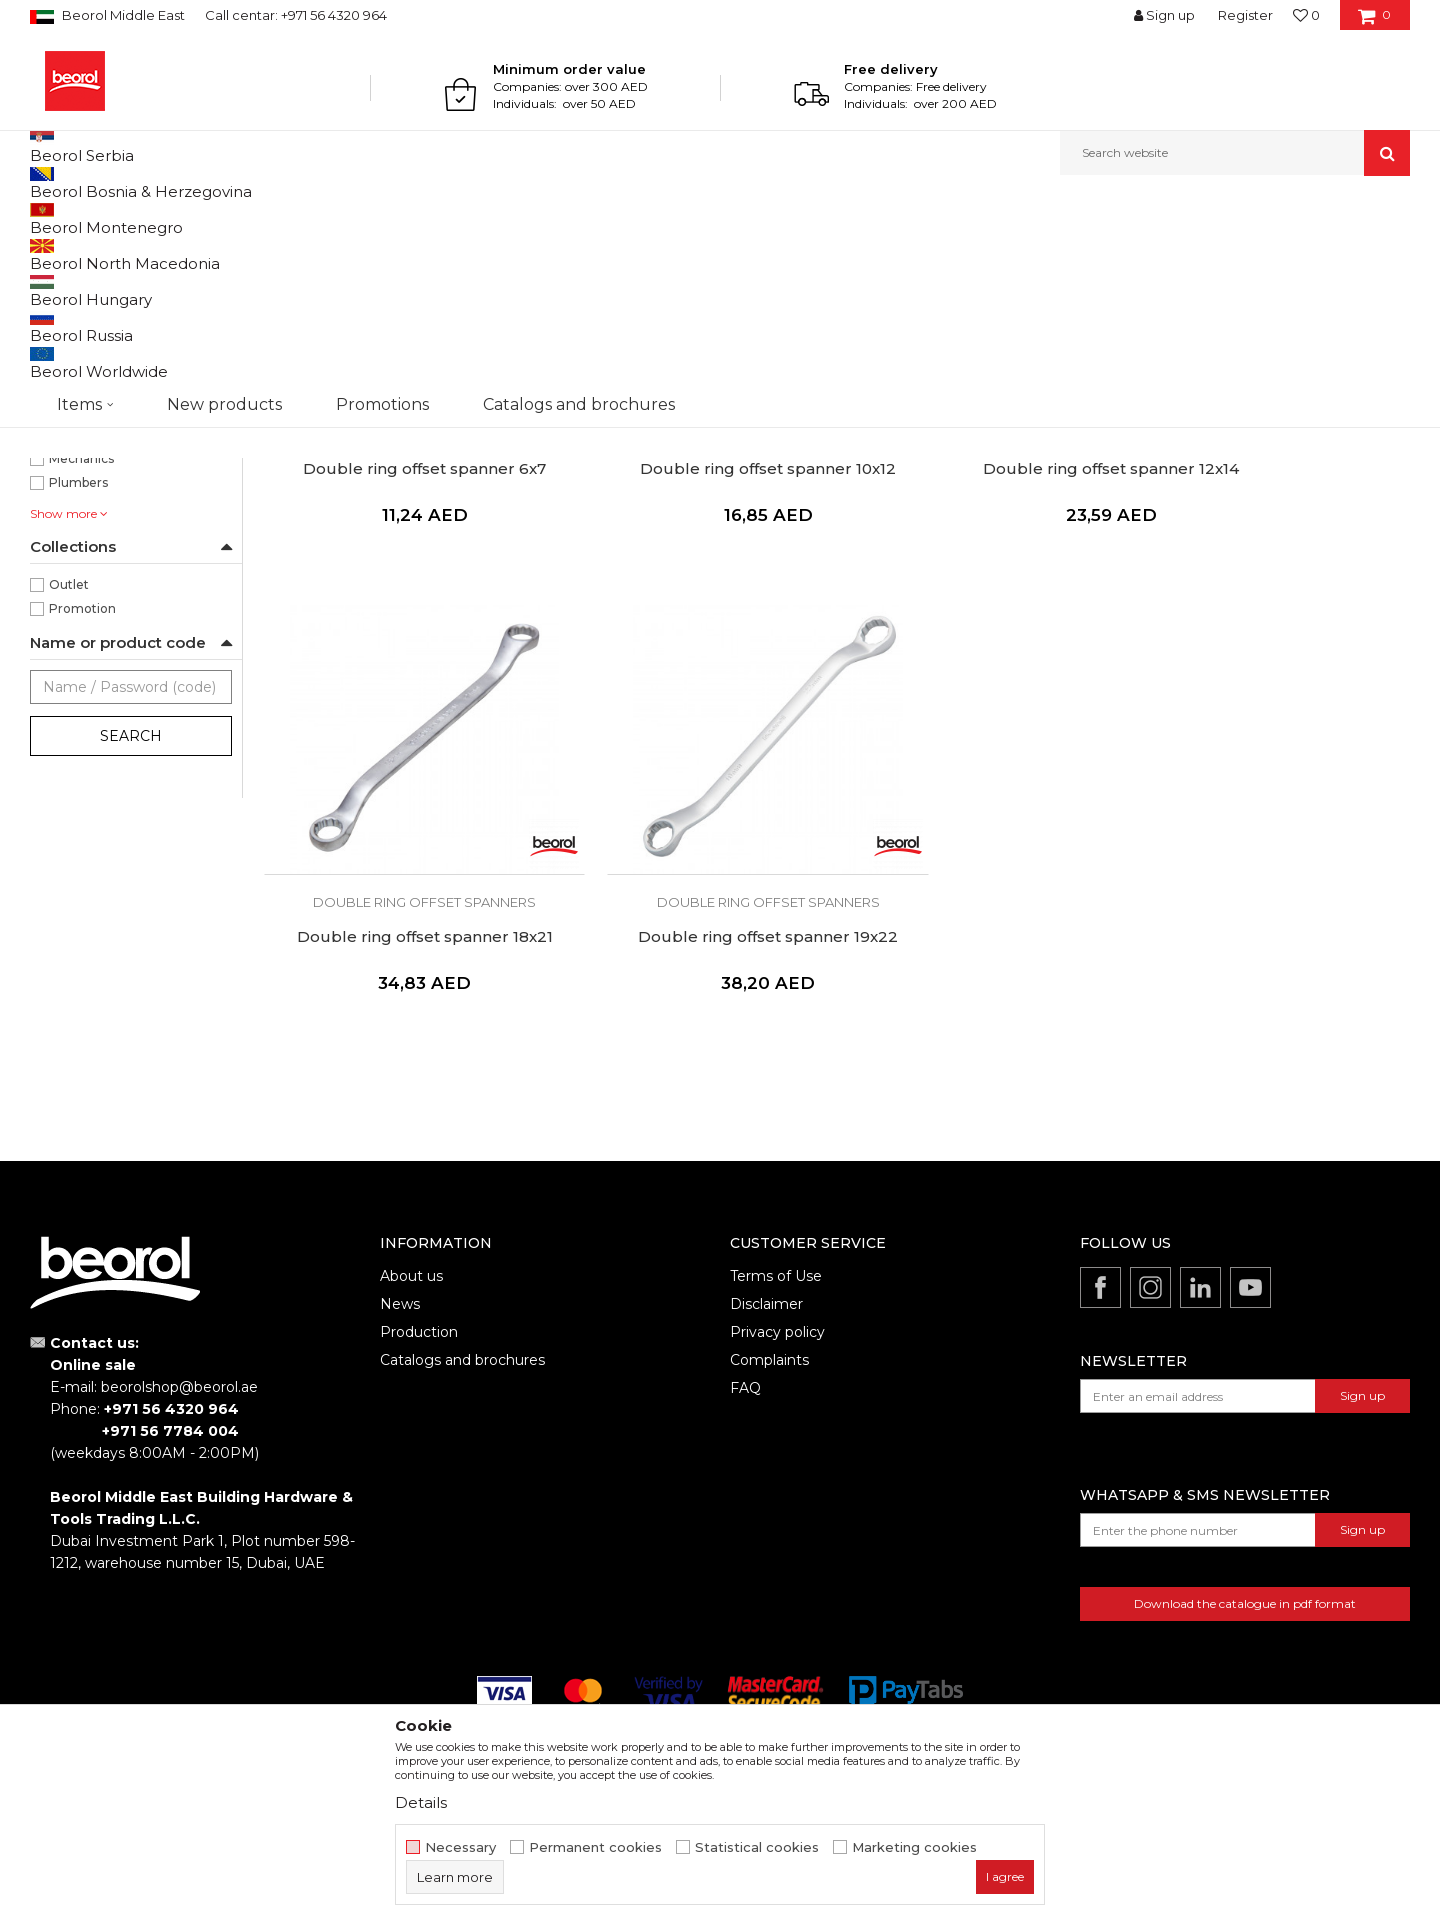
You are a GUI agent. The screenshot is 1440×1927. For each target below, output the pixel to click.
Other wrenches (89, 371)
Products (107, 218)
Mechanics (81, 664)
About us (411, 1379)
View (1200, 251)
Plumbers (78, 688)
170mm (72, 448)
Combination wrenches (114, 299)
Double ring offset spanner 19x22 (399, 1040)
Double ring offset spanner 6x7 (399, 624)
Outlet (69, 790)
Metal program (191, 218)
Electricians (84, 592)
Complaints (769, 1463)
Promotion (82, 814)
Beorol (48, 218)
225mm (73, 496)
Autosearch (844, 251)
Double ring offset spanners (123, 323)
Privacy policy (777, 1435)
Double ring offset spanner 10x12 (691, 624)
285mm (73, 520)
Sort (922, 251)
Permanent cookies (595, 1847)
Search (131, 942)
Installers (76, 616)
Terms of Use (776, 1379)
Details (421, 1802)
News (400, 1407)
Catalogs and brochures (462, 1463)
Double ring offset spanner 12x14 (982, 624)
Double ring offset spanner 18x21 (1274, 624)
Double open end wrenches (124, 347)
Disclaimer (766, 1407)
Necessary (460, 1847)
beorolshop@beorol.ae (179, 1490)
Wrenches (277, 218)
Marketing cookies (914, 1847)
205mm (74, 472)
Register (1245, 15)
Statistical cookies (757, 1847)
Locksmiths (84, 640)
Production (419, 1435)
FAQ (745, 1491)
